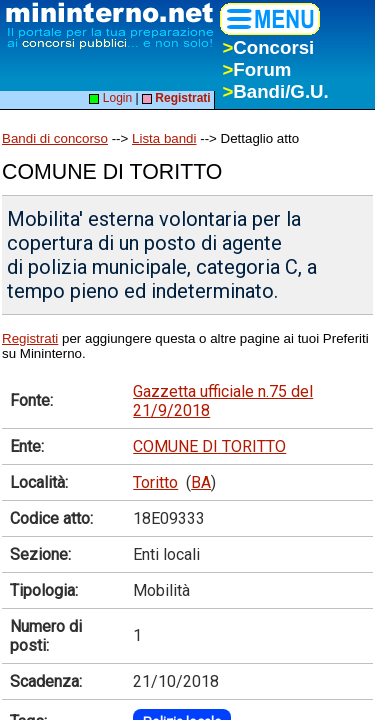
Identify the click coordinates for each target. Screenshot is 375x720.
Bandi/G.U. (275, 91)
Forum (256, 69)
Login (110, 98)
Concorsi (268, 47)
